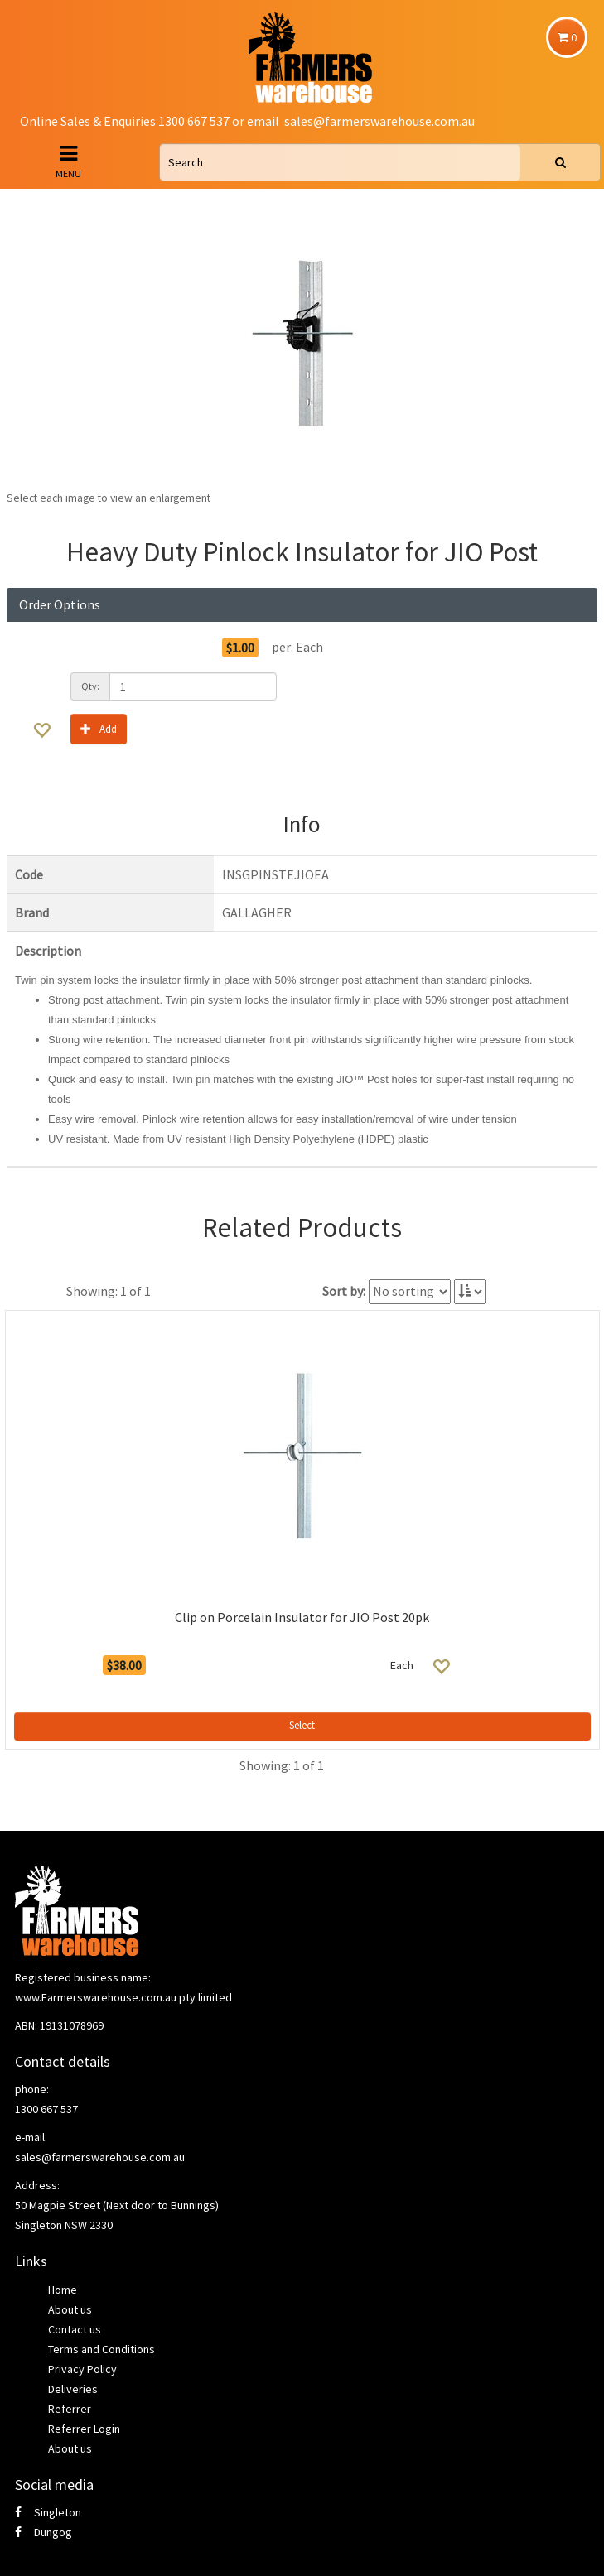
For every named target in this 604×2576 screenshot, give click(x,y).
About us (70, 2309)
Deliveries (73, 2388)
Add (98, 728)
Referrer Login (84, 2428)
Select (302, 1725)
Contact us (74, 2329)
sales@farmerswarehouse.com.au (379, 121)
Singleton (48, 2512)
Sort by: (343, 1291)
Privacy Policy (82, 2369)
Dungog (43, 2532)
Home (62, 2289)
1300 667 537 (46, 2109)
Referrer (69, 2408)
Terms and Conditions (101, 2349)
